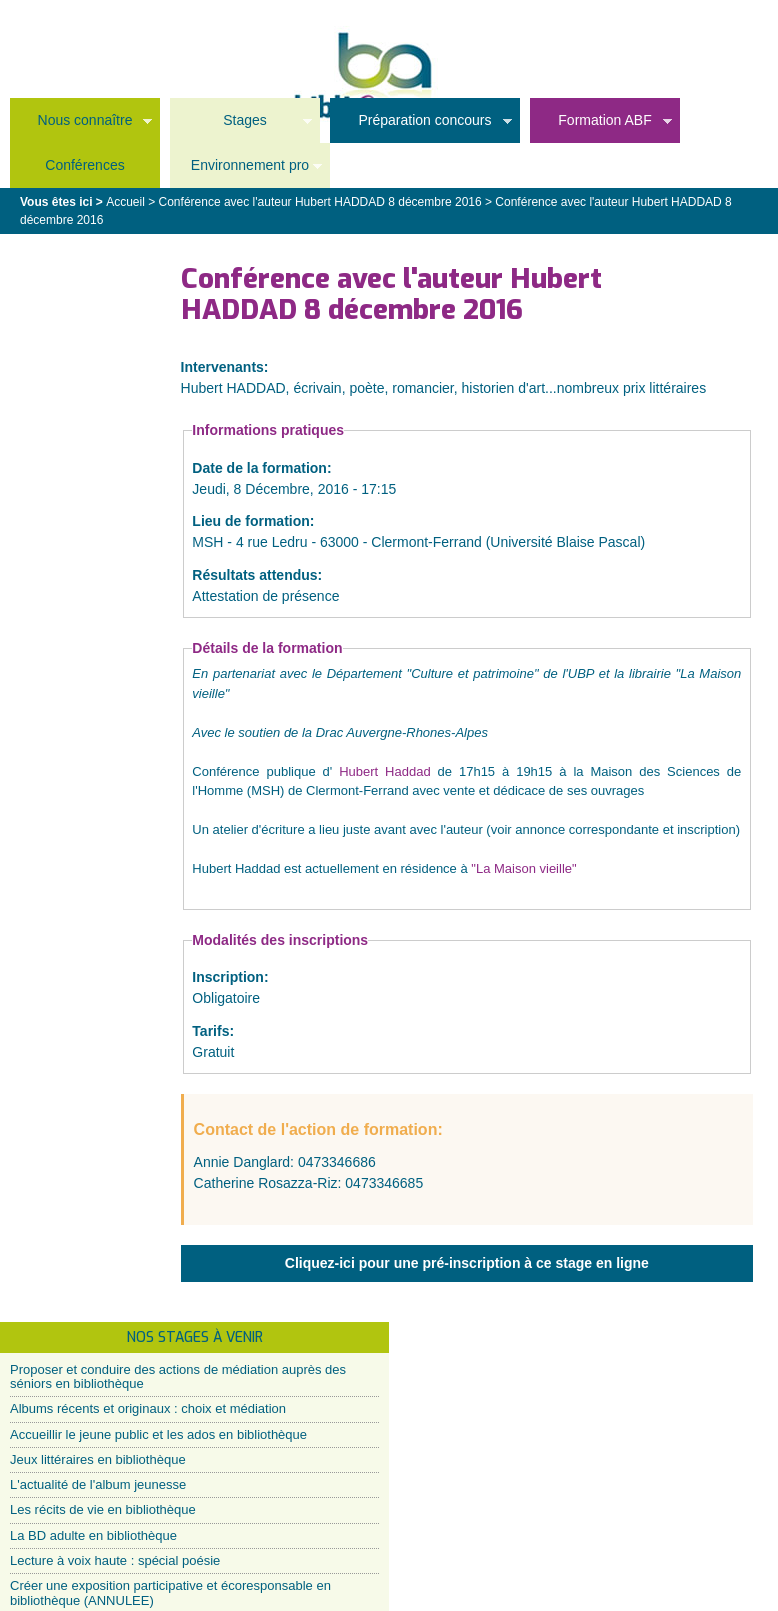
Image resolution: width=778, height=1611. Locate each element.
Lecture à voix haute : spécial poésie (115, 1560)
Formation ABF (601, 126)
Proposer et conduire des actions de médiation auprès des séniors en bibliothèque (178, 1376)
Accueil (125, 202)
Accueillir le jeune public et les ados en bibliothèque (158, 1434)
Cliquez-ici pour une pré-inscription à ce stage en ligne (467, 1263)
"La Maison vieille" (523, 868)
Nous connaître (81, 126)
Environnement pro (246, 171)
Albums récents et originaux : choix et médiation (148, 1408)
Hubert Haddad (381, 771)
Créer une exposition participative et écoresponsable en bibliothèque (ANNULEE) (170, 1592)
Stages (241, 126)
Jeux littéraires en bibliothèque (98, 1459)
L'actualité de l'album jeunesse (98, 1484)
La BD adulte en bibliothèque (93, 1535)
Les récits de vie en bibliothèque (103, 1509)
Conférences (84, 165)
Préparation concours (421, 126)
